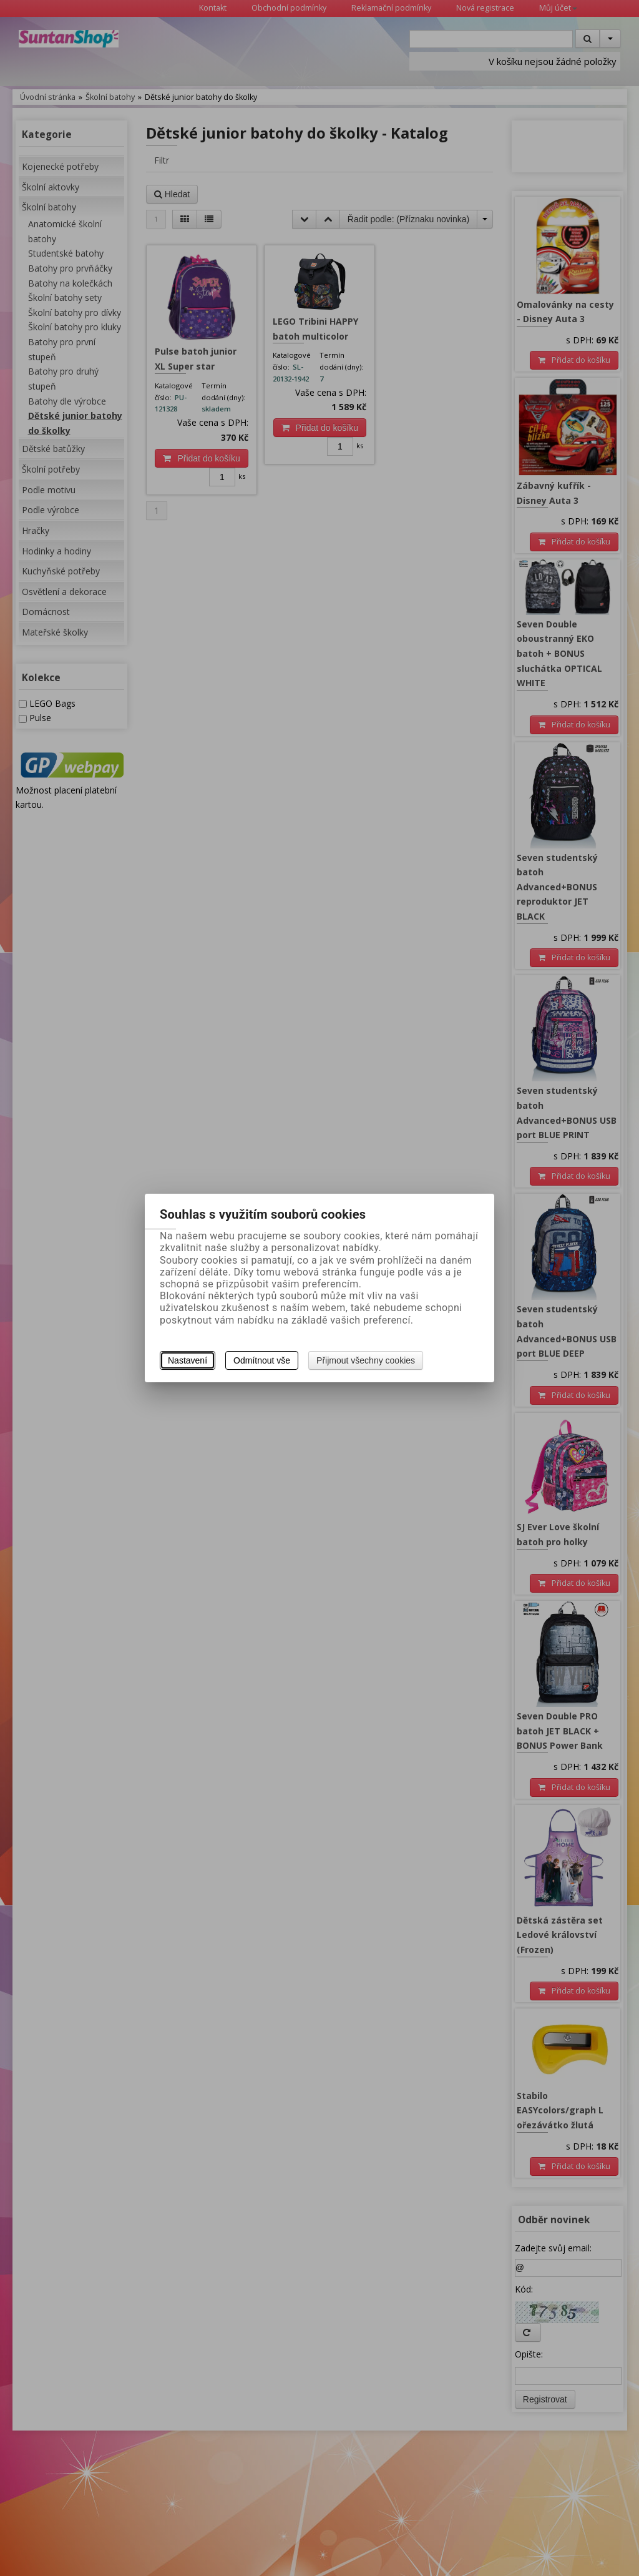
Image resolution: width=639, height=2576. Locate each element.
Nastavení (187, 1360)
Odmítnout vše (261, 1360)
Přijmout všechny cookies (365, 1360)
